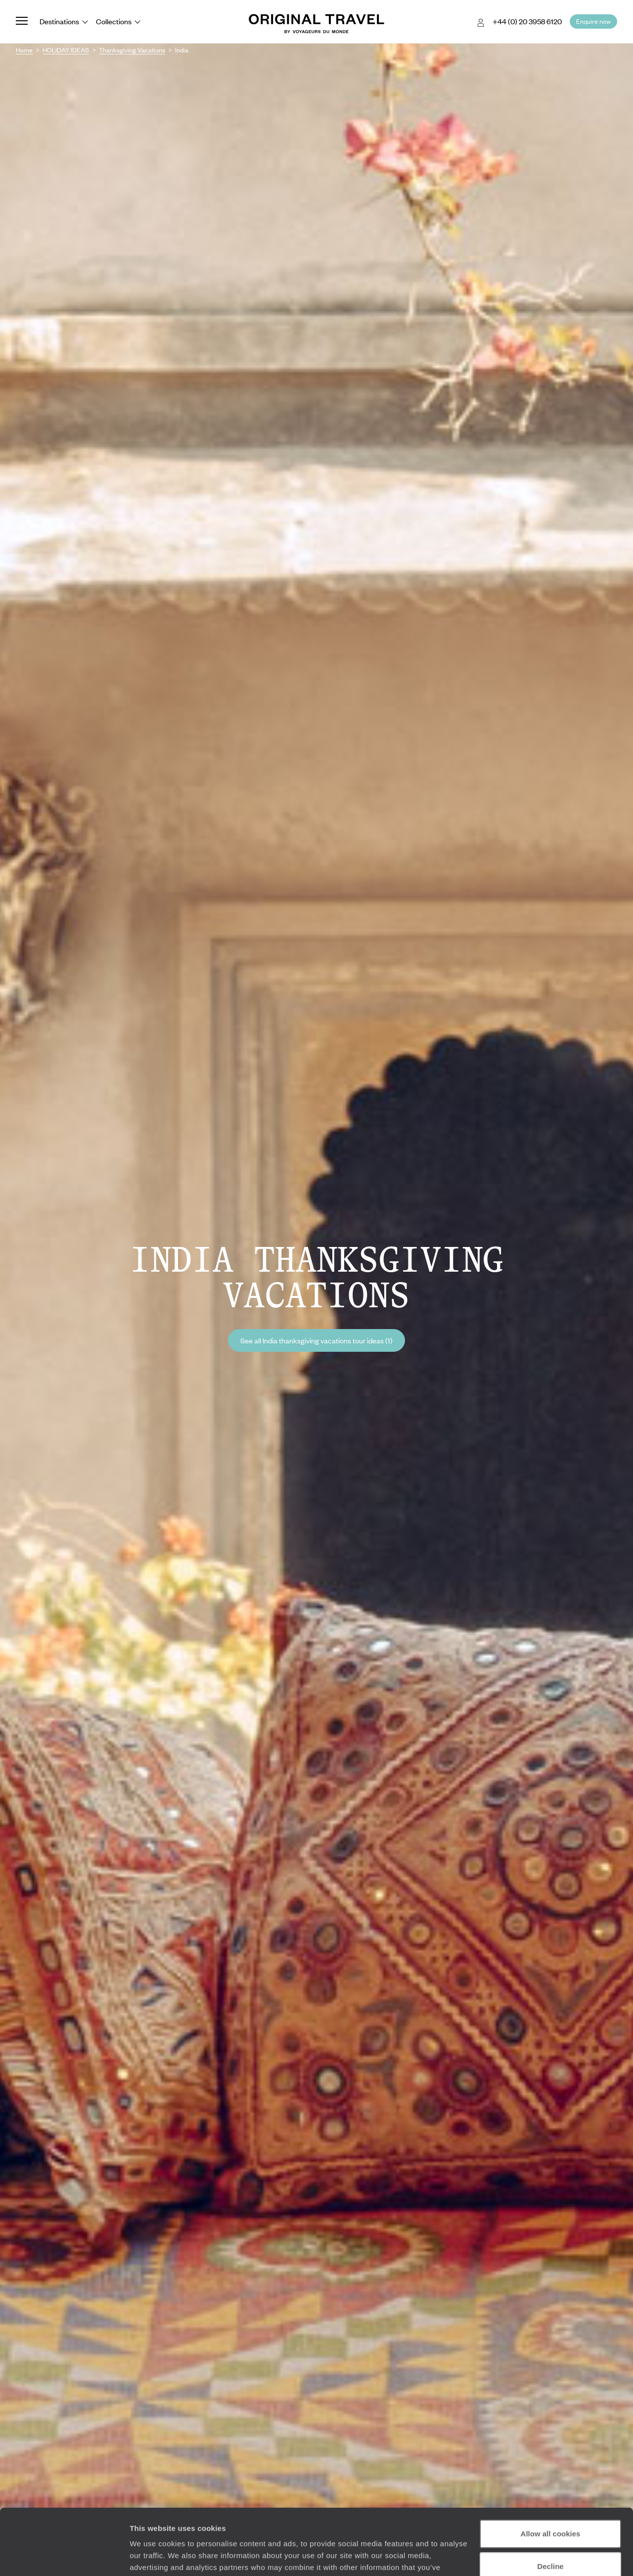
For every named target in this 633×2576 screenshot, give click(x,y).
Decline (550, 2504)
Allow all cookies (551, 2472)
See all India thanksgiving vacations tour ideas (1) (316, 1340)
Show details (153, 2556)
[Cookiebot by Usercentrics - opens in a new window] (64, 2556)
